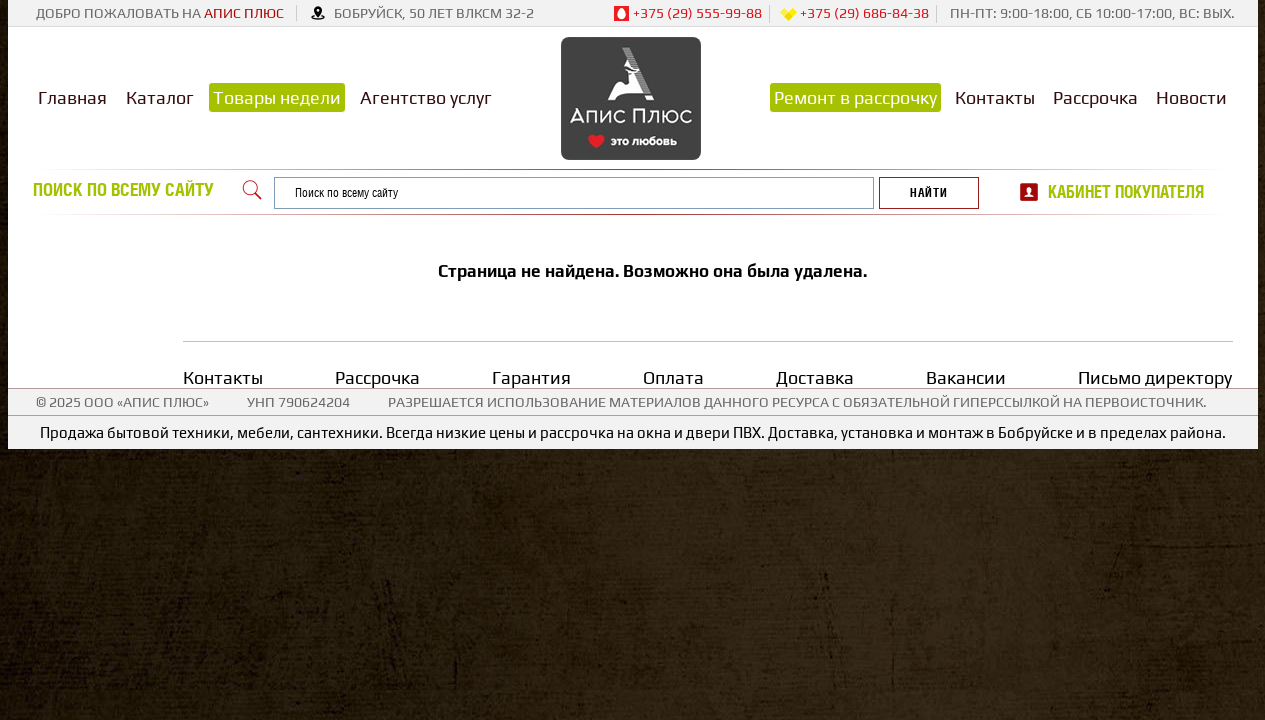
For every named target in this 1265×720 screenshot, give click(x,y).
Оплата (673, 377)
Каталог (160, 97)
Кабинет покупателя (1126, 192)
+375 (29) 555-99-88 (687, 14)
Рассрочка (1095, 97)
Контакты (995, 97)
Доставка (815, 377)
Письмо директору (1155, 377)
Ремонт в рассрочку (855, 97)
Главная (72, 97)
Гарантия (531, 377)
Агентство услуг (426, 97)
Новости (1191, 97)
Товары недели (277, 97)
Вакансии (966, 377)
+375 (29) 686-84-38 (854, 14)
